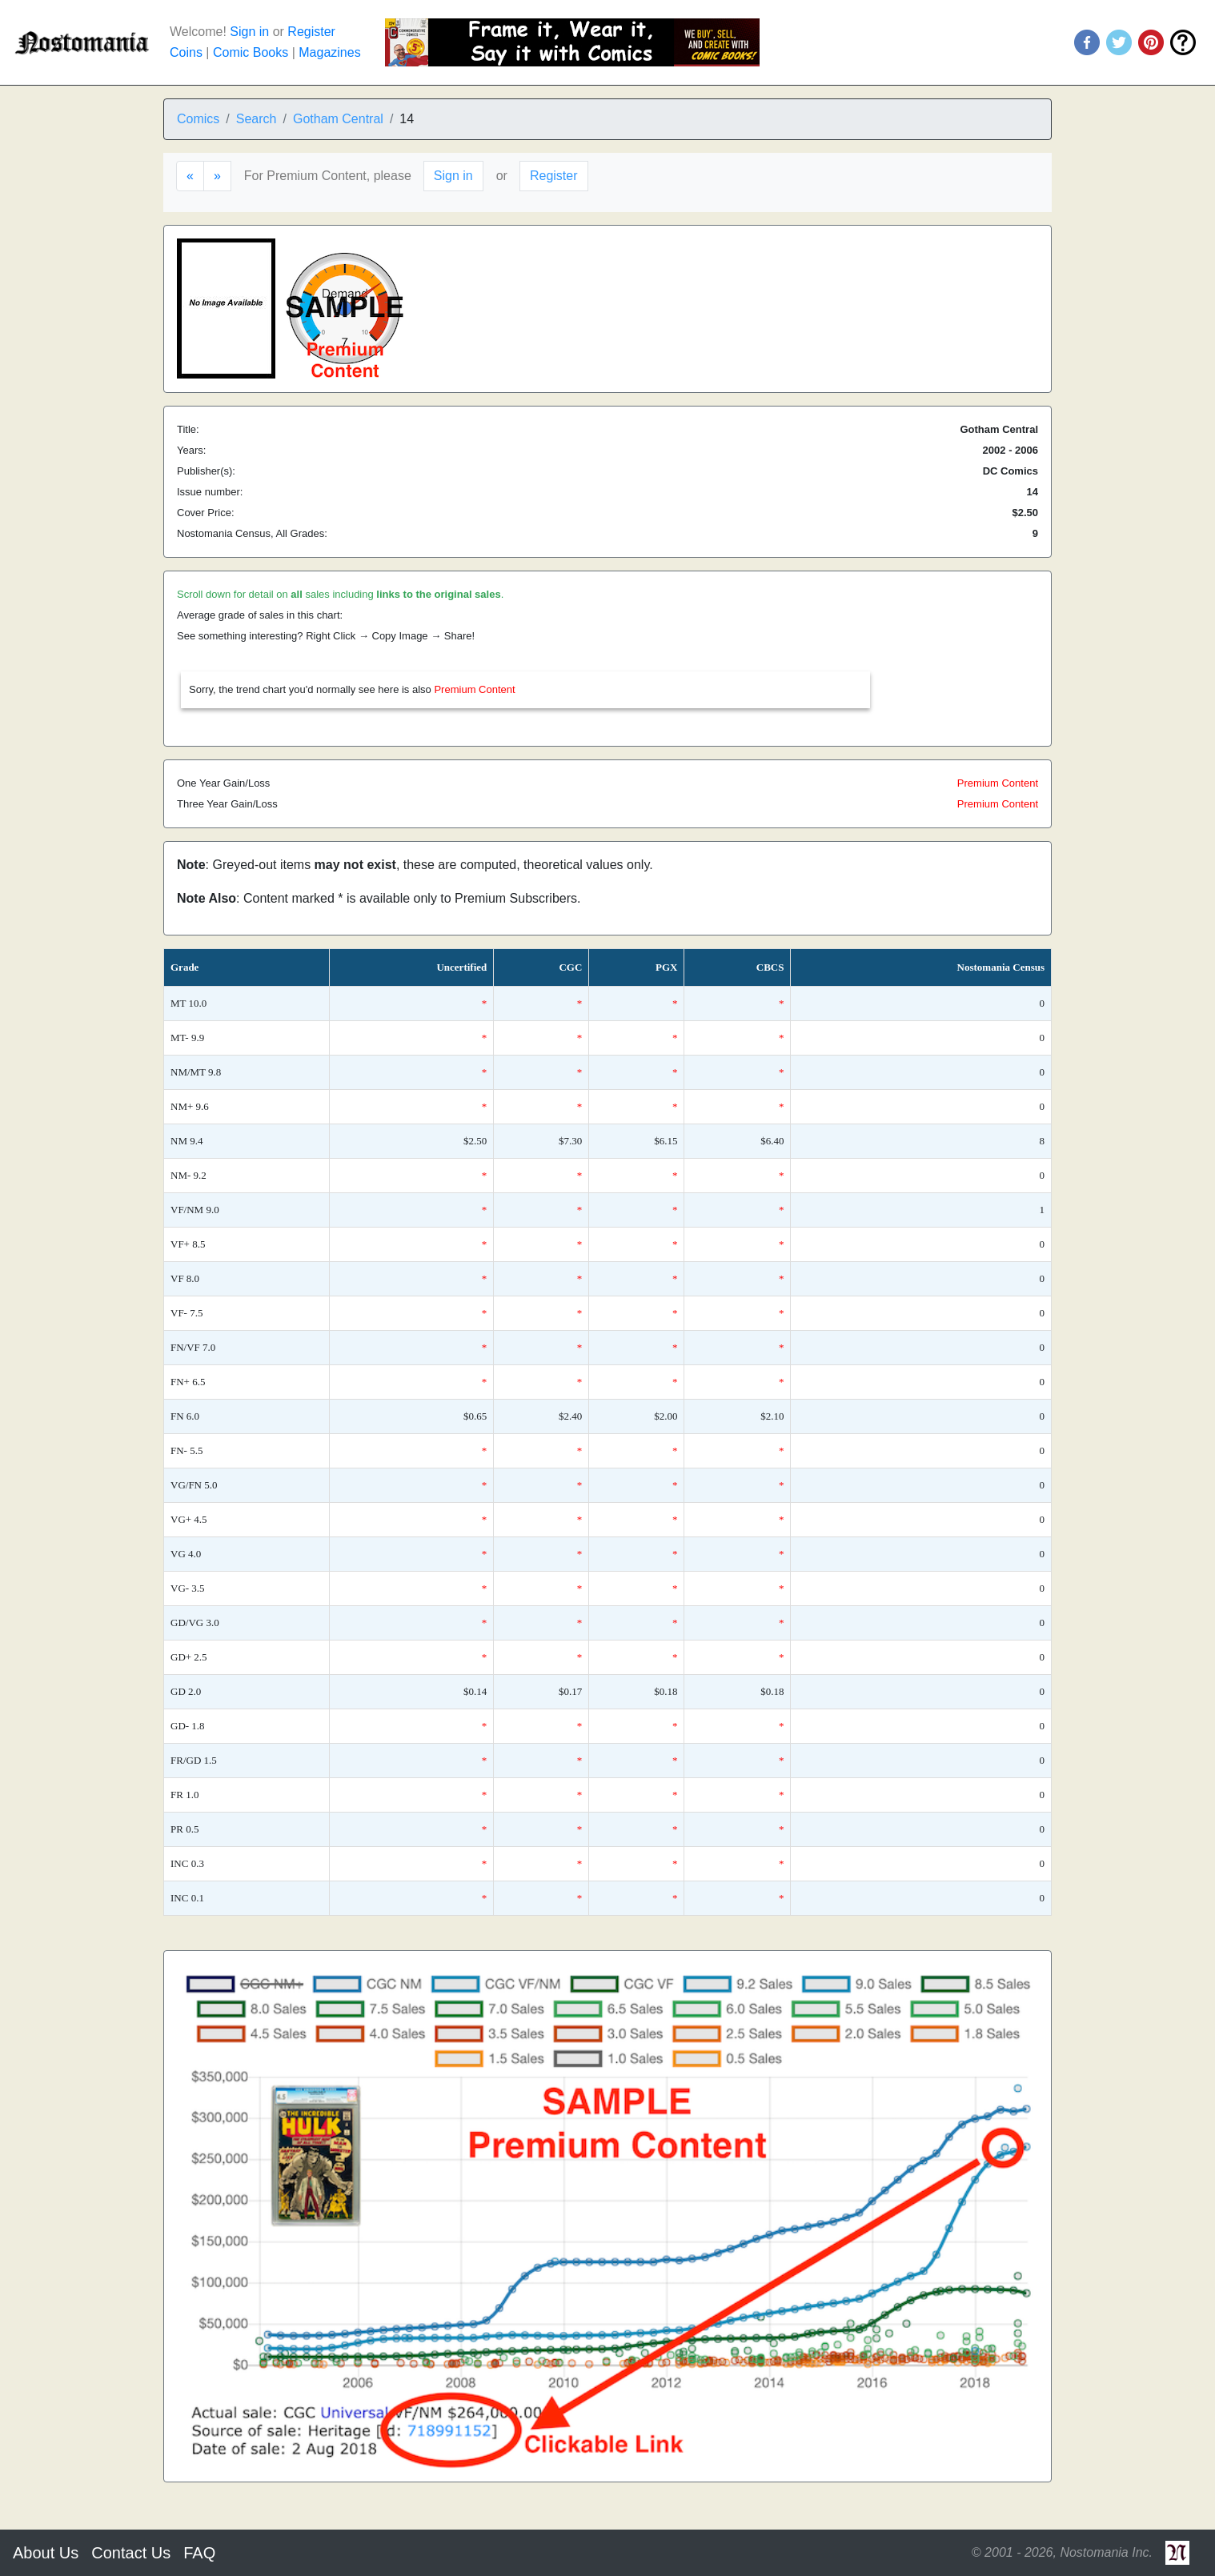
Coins (186, 52)
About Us (45, 2553)
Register (311, 31)
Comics (198, 119)
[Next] (217, 176)
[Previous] (190, 176)
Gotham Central (338, 119)
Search (256, 119)
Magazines (329, 52)
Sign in (249, 31)
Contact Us (130, 2553)
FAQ (199, 2553)
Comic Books (250, 52)
